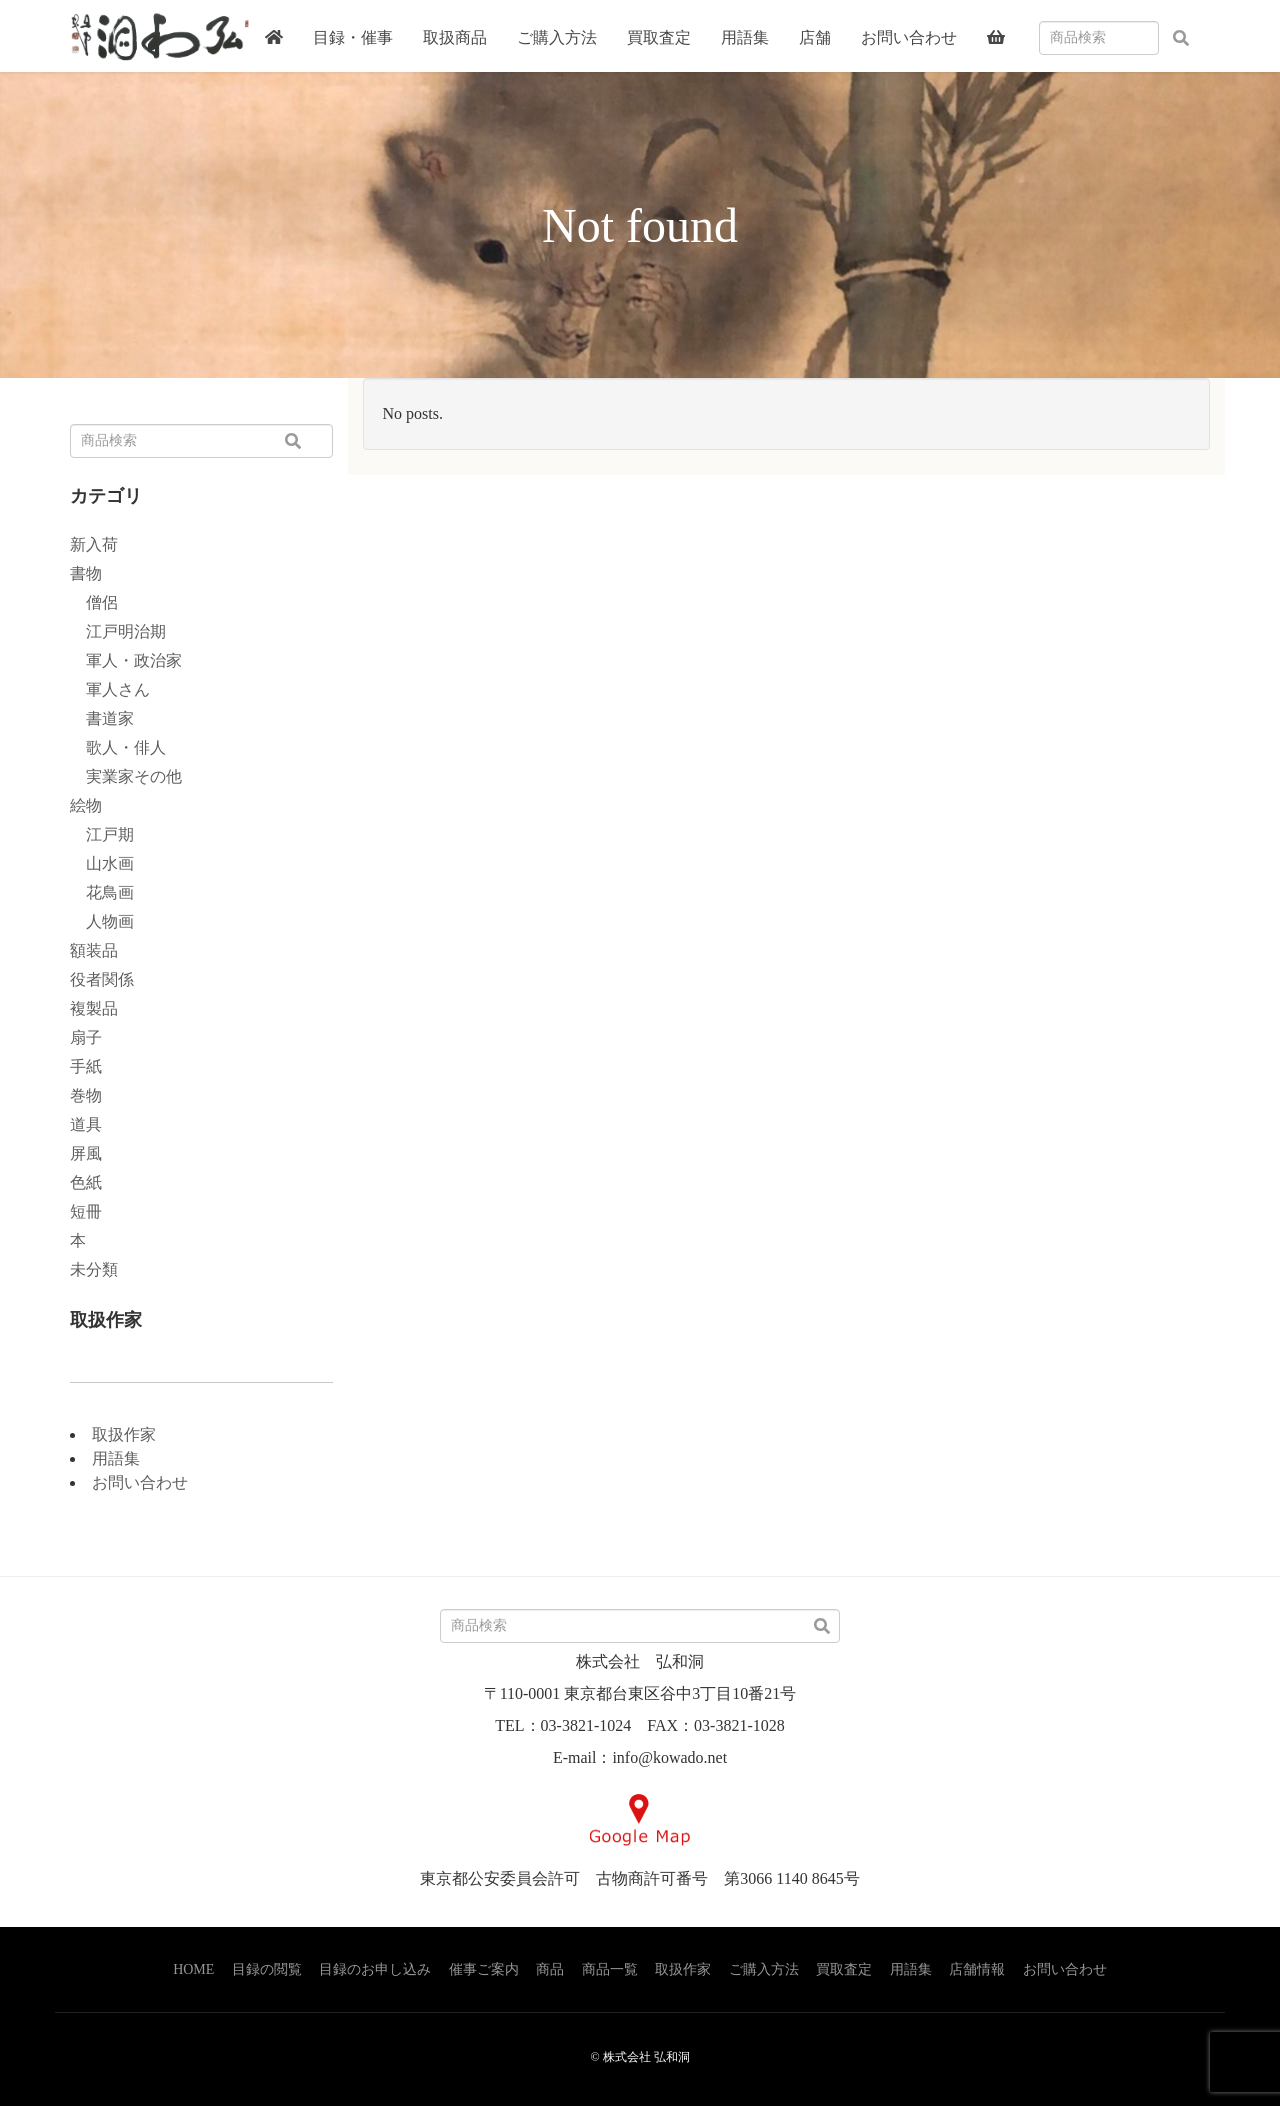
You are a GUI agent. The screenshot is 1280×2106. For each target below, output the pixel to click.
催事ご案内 (484, 1969)
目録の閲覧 (267, 1969)
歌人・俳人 (118, 747)
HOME (193, 1969)
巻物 (86, 1095)
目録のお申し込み (375, 1969)
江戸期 (102, 834)
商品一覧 (610, 1969)
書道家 (102, 718)
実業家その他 (126, 776)
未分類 (94, 1269)
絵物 (86, 805)
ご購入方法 (764, 1969)
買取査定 (844, 1969)
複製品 (94, 1008)
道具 (86, 1124)
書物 (86, 573)
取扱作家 (124, 1434)
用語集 (116, 1458)
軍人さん (110, 689)
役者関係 (102, 979)
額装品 (94, 950)
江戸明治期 (118, 631)
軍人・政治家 (126, 660)
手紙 (86, 1066)
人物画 (102, 921)
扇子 (86, 1037)
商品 (550, 1969)
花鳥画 (102, 892)
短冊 (86, 1211)
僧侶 (94, 602)
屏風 (86, 1153)
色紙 (86, 1182)
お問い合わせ (140, 1482)
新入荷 (94, 544)
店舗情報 (977, 1969)
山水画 (102, 863)
